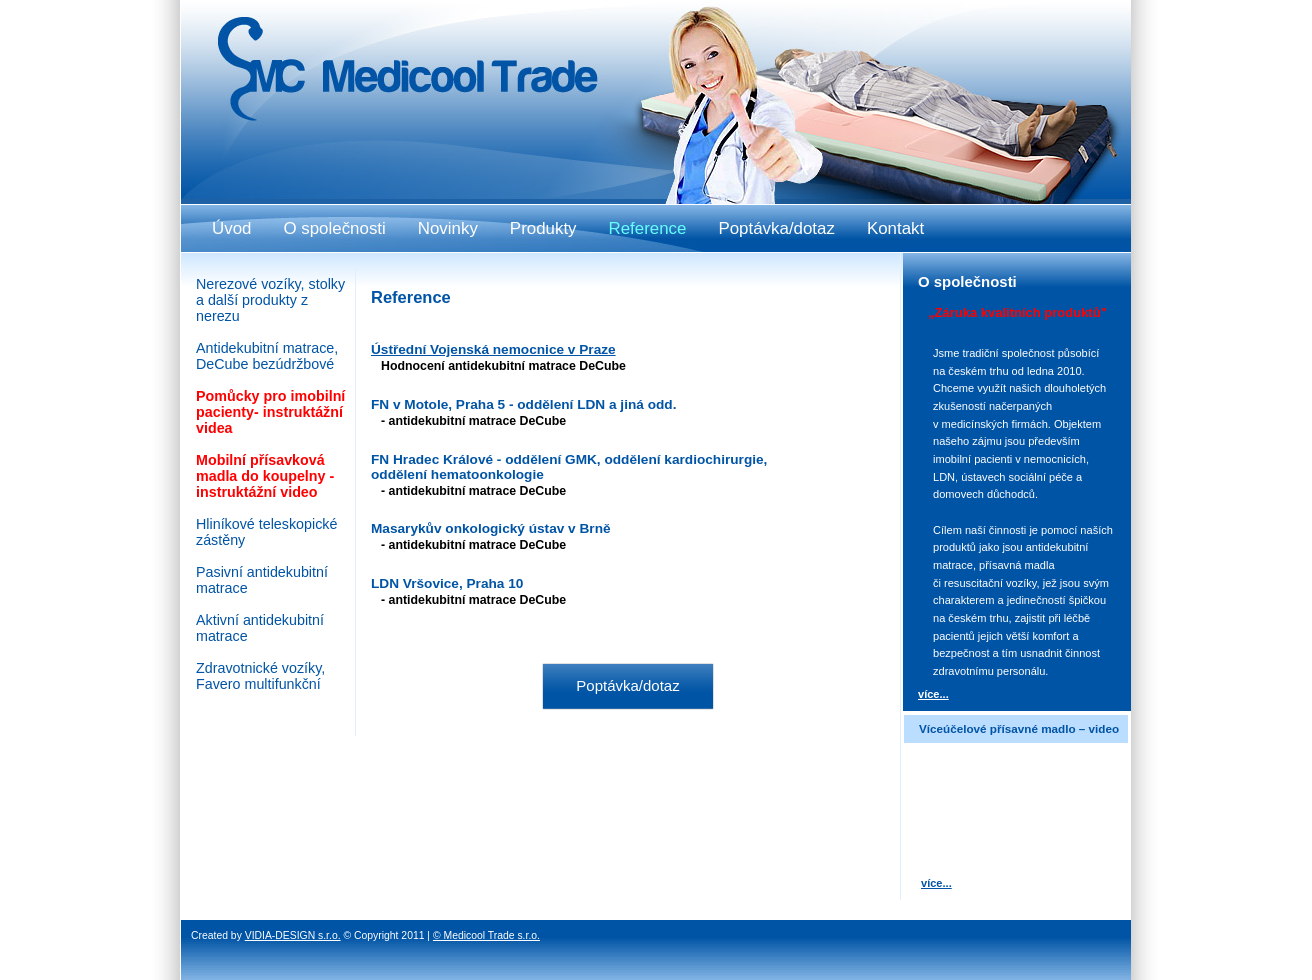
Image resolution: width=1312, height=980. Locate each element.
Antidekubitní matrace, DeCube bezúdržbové (267, 356)
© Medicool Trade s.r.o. (486, 935)
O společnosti (334, 228)
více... (933, 694)
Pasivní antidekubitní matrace (262, 580)
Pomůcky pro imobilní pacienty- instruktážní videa (270, 412)
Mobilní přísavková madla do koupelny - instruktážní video (265, 476)
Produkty (543, 228)
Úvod (231, 228)
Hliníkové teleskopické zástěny (266, 532)
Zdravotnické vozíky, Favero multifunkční (260, 676)
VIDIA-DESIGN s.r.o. (293, 935)
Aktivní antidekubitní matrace (260, 628)
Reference (648, 228)
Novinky (448, 228)
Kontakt (895, 228)
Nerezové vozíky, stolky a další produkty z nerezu (270, 300)
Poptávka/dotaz (627, 685)
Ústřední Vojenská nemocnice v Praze (493, 349)
